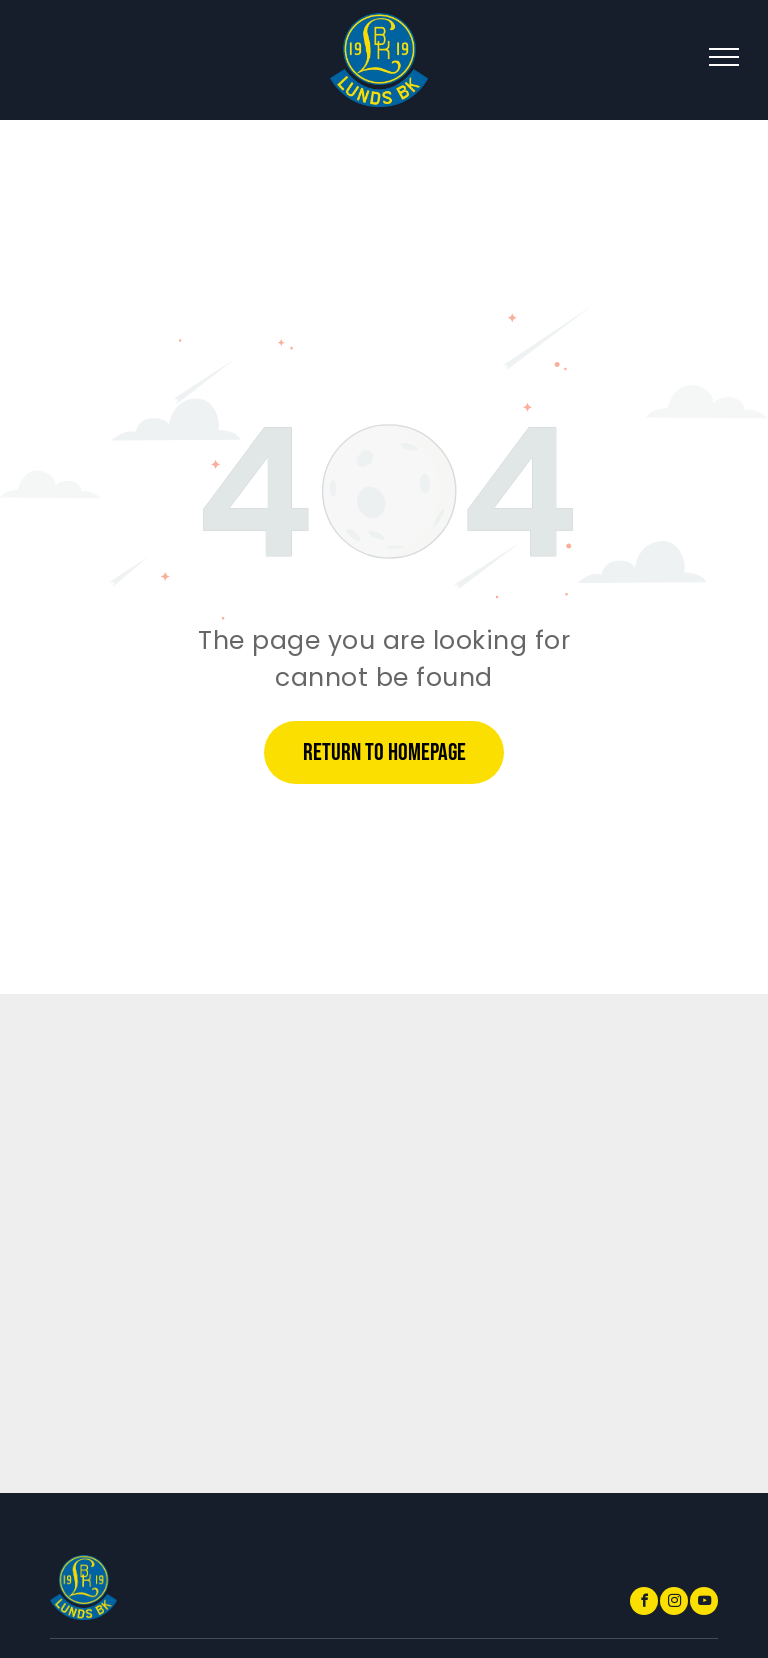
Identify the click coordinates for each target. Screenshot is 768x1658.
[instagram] (674, 1603)
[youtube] (704, 1603)
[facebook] (644, 1603)
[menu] (724, 57)
